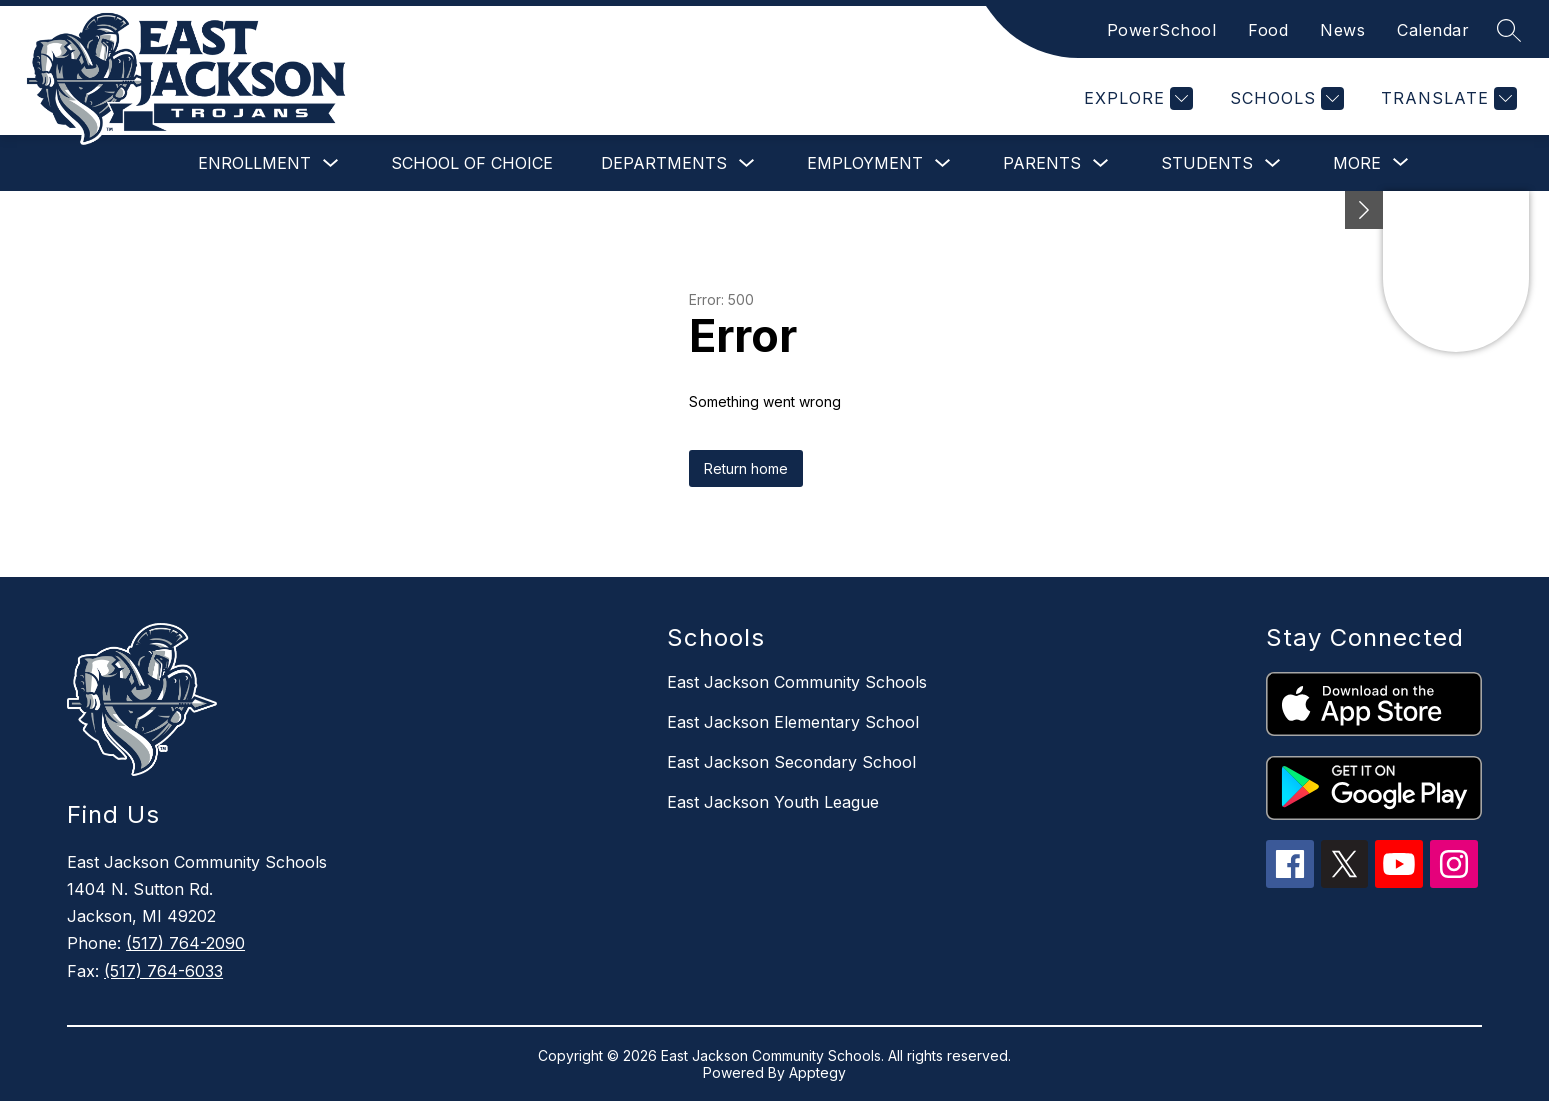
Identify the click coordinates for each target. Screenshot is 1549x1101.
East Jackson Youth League (773, 802)
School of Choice (472, 163)
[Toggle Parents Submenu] (1101, 163)
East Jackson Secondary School (791, 762)
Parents (1042, 163)
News (1342, 30)
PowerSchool (1162, 30)
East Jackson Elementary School (793, 722)
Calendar (1433, 30)
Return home (746, 468)
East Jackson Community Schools (797, 682)
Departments (664, 163)
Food (1268, 30)
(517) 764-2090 (185, 943)
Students (1207, 163)
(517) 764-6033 (163, 971)
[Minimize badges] (1364, 210)
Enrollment (254, 163)
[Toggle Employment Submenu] (943, 163)
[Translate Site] (1446, 98)
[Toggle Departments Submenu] (747, 163)
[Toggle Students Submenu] (1273, 163)
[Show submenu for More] (1357, 163)
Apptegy (817, 1072)
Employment (865, 163)
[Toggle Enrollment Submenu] (331, 163)
